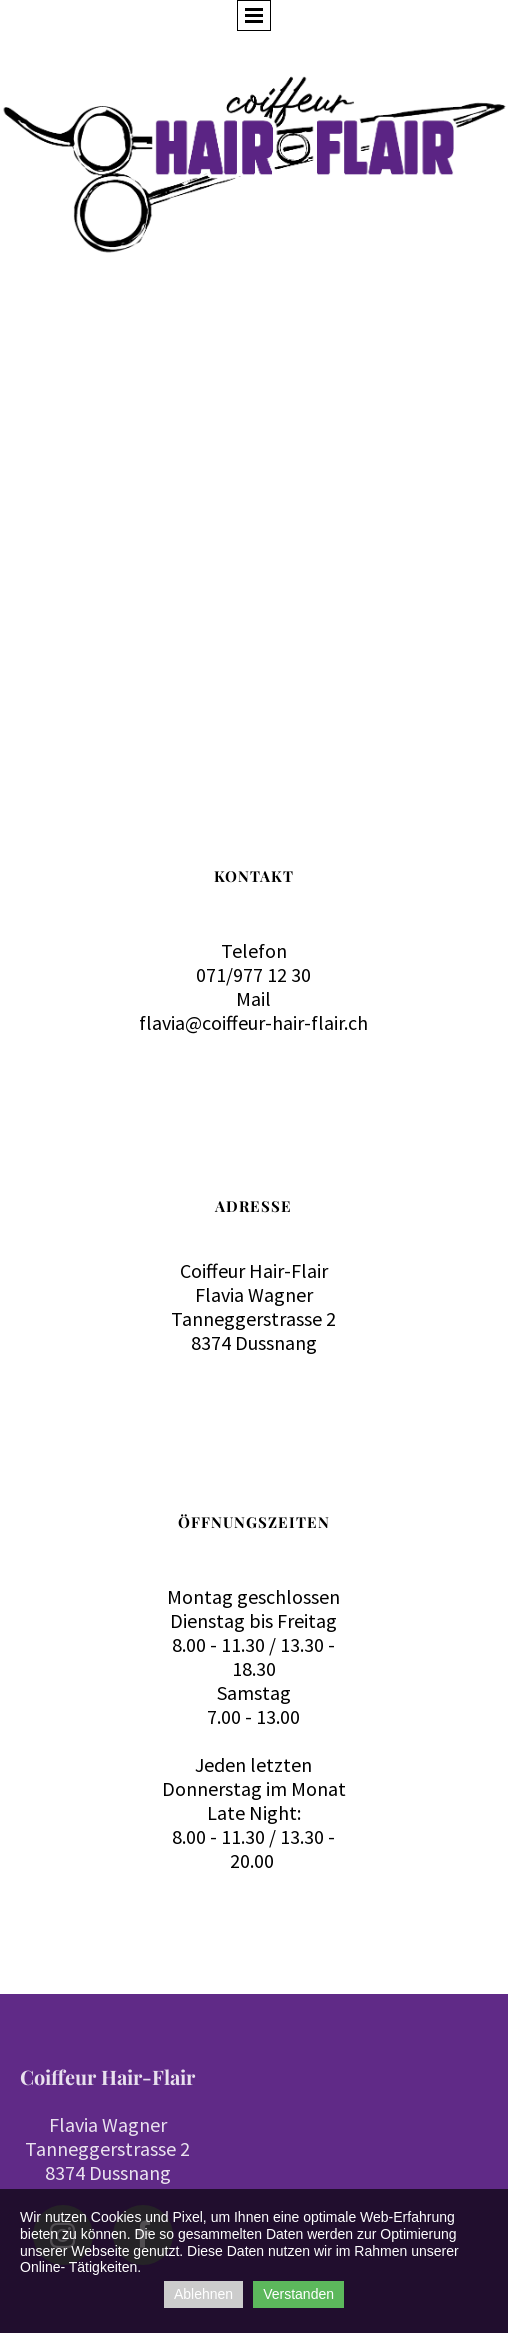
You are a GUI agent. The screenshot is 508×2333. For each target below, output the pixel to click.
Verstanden (298, 2294)
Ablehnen (203, 2294)
